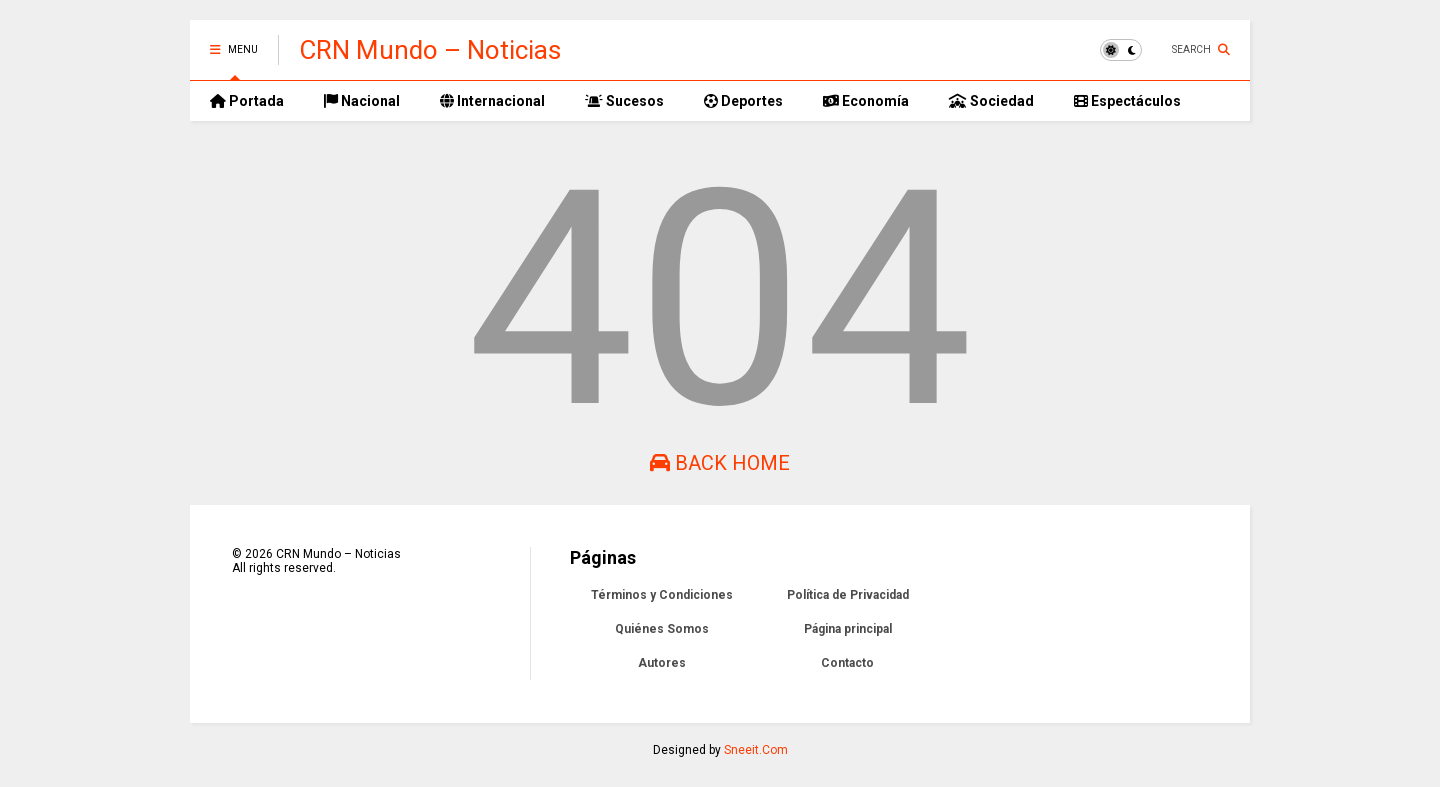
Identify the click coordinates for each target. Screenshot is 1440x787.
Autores (662, 663)
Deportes (743, 101)
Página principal (848, 629)
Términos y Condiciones (662, 595)
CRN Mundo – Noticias (430, 50)
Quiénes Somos (662, 629)
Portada (247, 101)
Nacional (362, 101)
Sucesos (624, 101)
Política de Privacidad (848, 595)
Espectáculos (1127, 101)
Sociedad (991, 101)
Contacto (847, 663)
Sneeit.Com (756, 750)
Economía (866, 101)
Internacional (492, 101)
